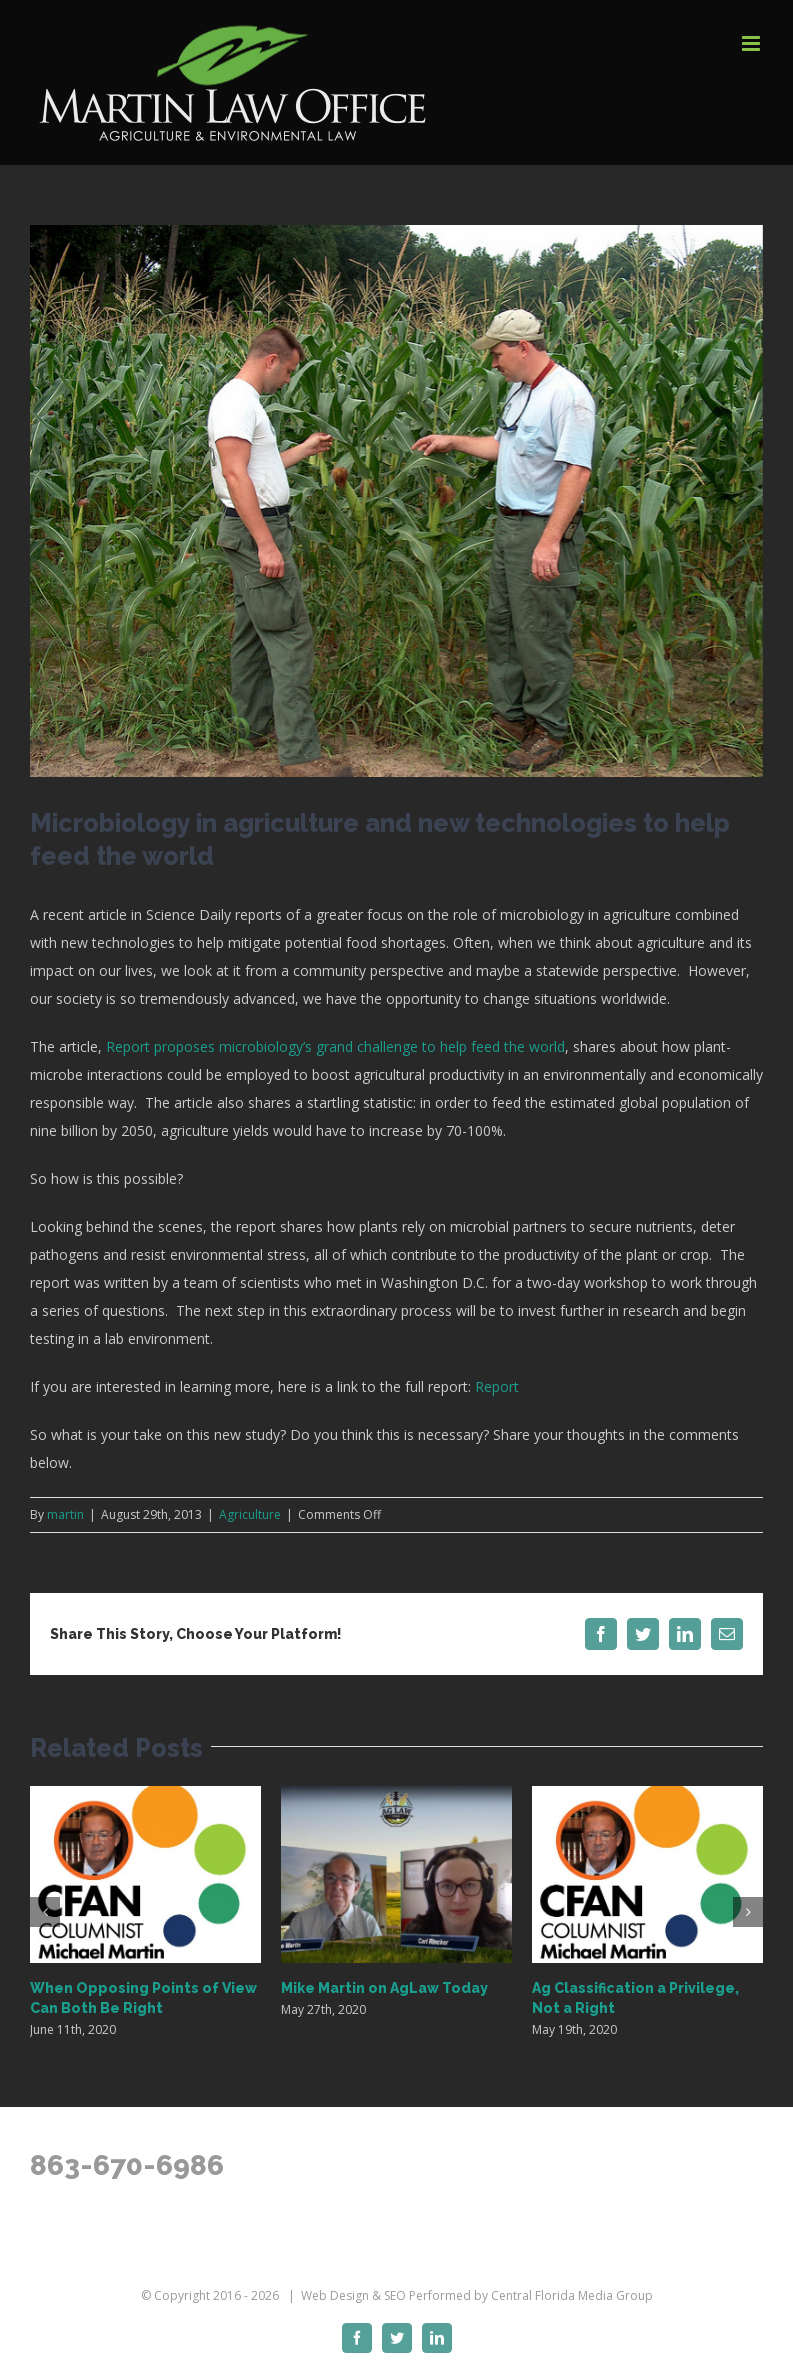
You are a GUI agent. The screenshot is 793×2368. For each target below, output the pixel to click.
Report (497, 1386)
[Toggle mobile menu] (752, 43)
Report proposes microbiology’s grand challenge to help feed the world (335, 1046)
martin (65, 1514)
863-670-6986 (127, 2165)
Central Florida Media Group (572, 2295)
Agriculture (250, 1514)
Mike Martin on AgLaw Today (384, 1988)
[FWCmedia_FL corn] (396, 501)
